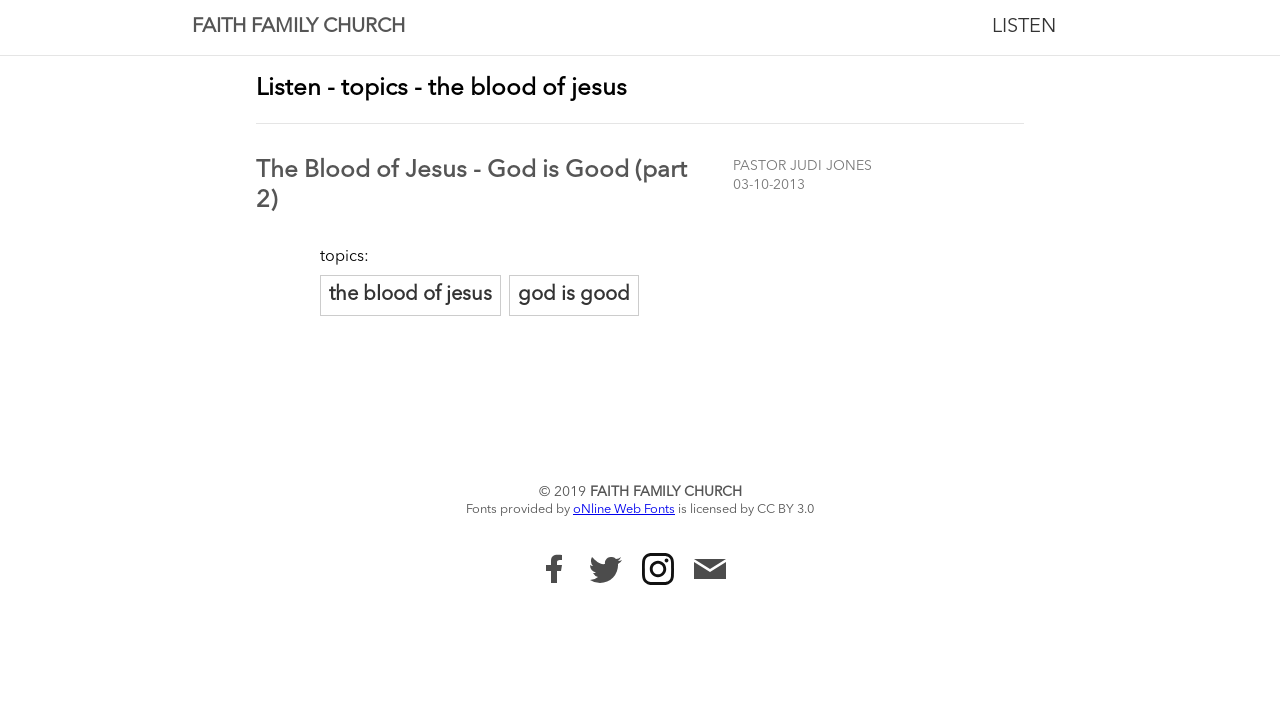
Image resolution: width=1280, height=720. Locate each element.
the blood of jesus (410, 295)
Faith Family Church (298, 27)
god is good (574, 295)
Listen (1024, 27)
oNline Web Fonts (624, 509)
